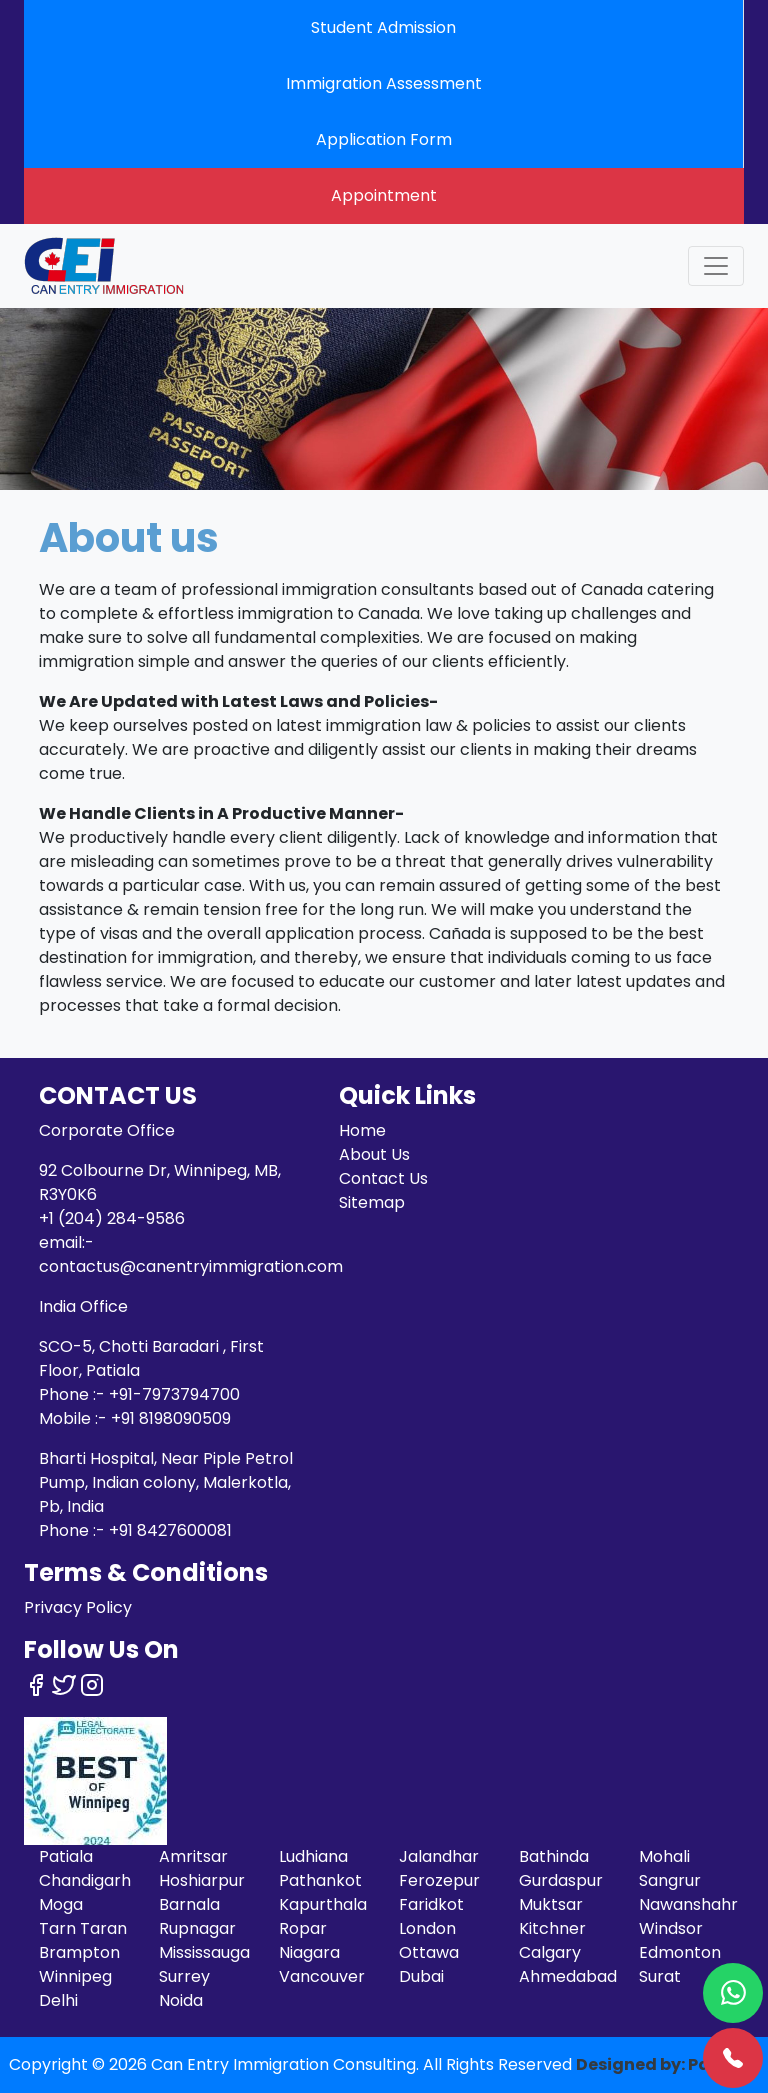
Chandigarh (85, 1880)
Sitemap (372, 1202)
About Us (374, 1154)
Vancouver (322, 1976)
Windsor (671, 1928)
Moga (61, 1904)
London (427, 1928)
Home (362, 1130)
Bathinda (554, 1856)
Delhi (58, 2000)
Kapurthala (323, 1904)
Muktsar (551, 1904)
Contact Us (383, 1178)
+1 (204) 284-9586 (112, 1218)
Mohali (664, 1856)
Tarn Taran (83, 1928)
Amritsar (193, 1856)
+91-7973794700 (174, 1394)
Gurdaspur (561, 1880)
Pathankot (320, 1880)
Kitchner (552, 1928)
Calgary (550, 1952)
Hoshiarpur (202, 1880)
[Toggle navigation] (716, 266)
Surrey (184, 1976)
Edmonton (680, 1952)
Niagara (309, 1952)
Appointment (384, 195)
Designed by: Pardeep (668, 2064)
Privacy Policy (78, 1607)
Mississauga (204, 1952)
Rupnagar (197, 1928)
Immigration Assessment (384, 83)
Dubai (421, 1976)
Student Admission (383, 27)
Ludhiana (313, 1856)
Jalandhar (439, 1856)
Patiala (66, 1856)
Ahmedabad (568, 1976)
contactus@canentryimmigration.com (191, 1266)
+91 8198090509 (171, 1418)
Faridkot (431, 1904)
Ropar (303, 1928)
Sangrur (670, 1880)
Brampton (79, 1952)
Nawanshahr (688, 1904)
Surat (660, 1976)
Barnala (189, 1904)
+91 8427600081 (170, 1530)
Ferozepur (439, 1880)
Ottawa (429, 1952)
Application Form (384, 139)
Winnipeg (75, 1976)
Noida (181, 2000)
